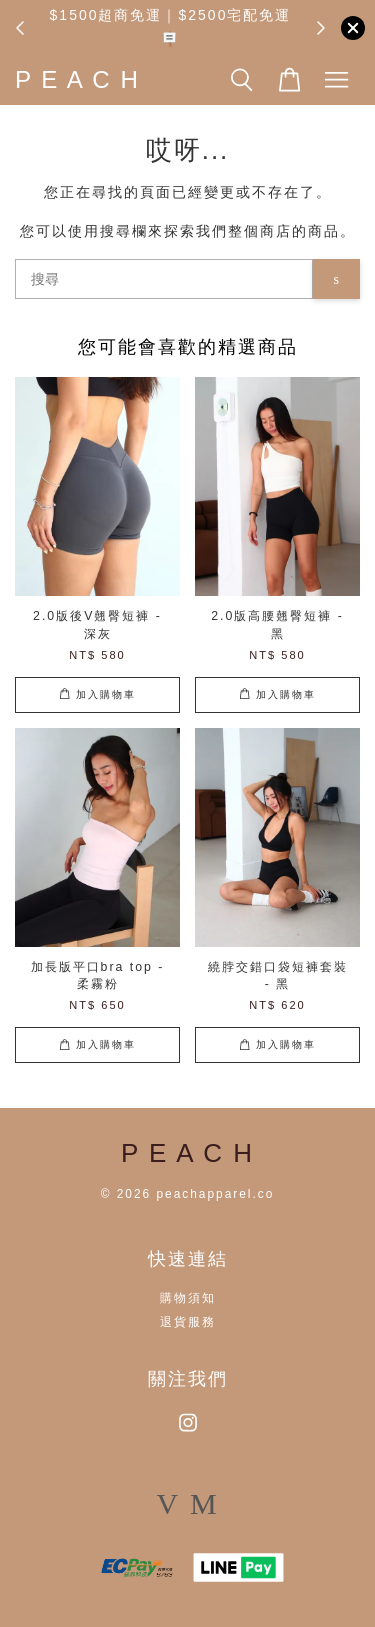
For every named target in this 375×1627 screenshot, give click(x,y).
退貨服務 (188, 1322)
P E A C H (77, 79)
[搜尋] (164, 279)
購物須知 (188, 1298)
